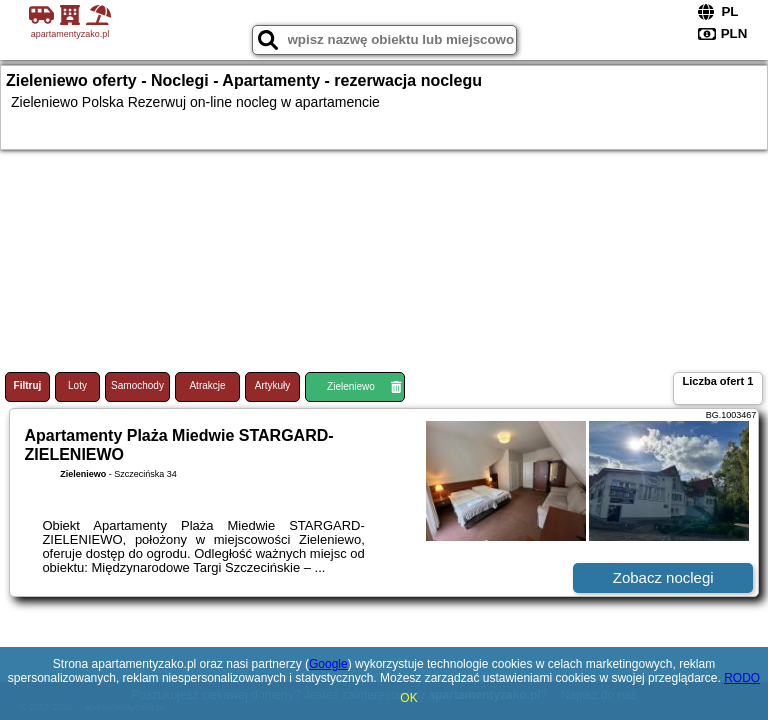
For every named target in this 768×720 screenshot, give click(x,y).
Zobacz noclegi (663, 577)
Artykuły (273, 385)
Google (328, 664)
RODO (742, 678)
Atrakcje (207, 385)
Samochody (137, 385)
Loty (77, 385)
